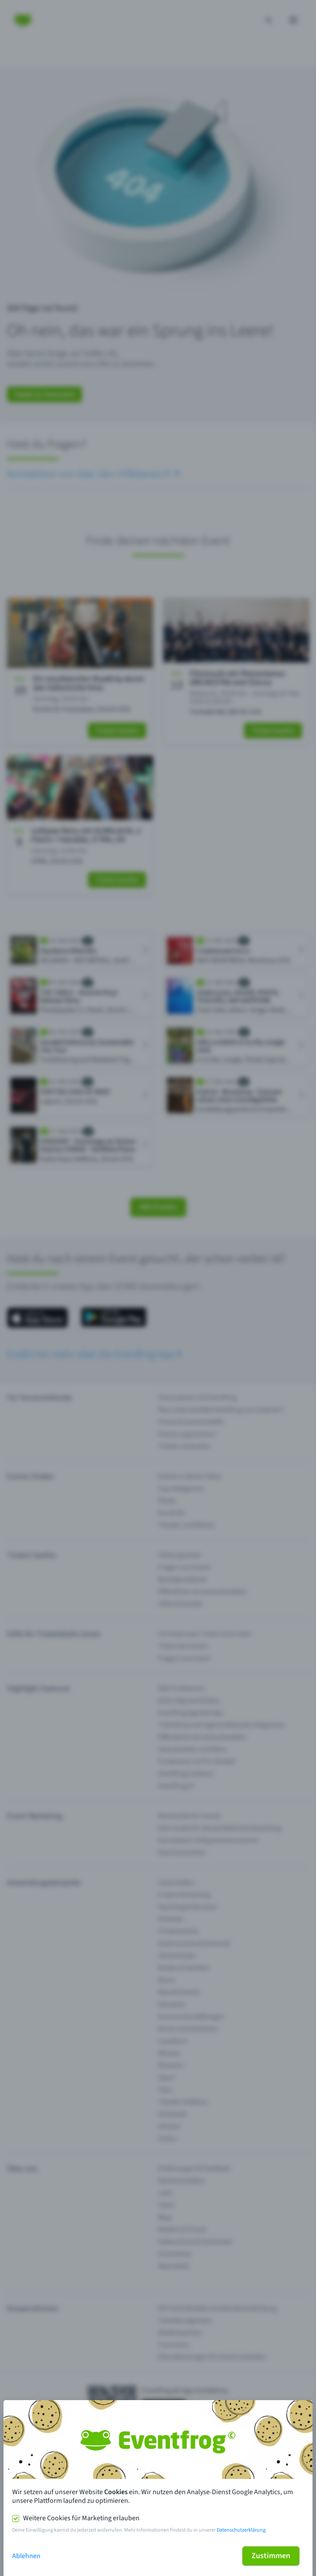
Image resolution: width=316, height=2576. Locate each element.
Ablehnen (26, 2556)
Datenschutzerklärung (241, 2530)
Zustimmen (270, 2555)
